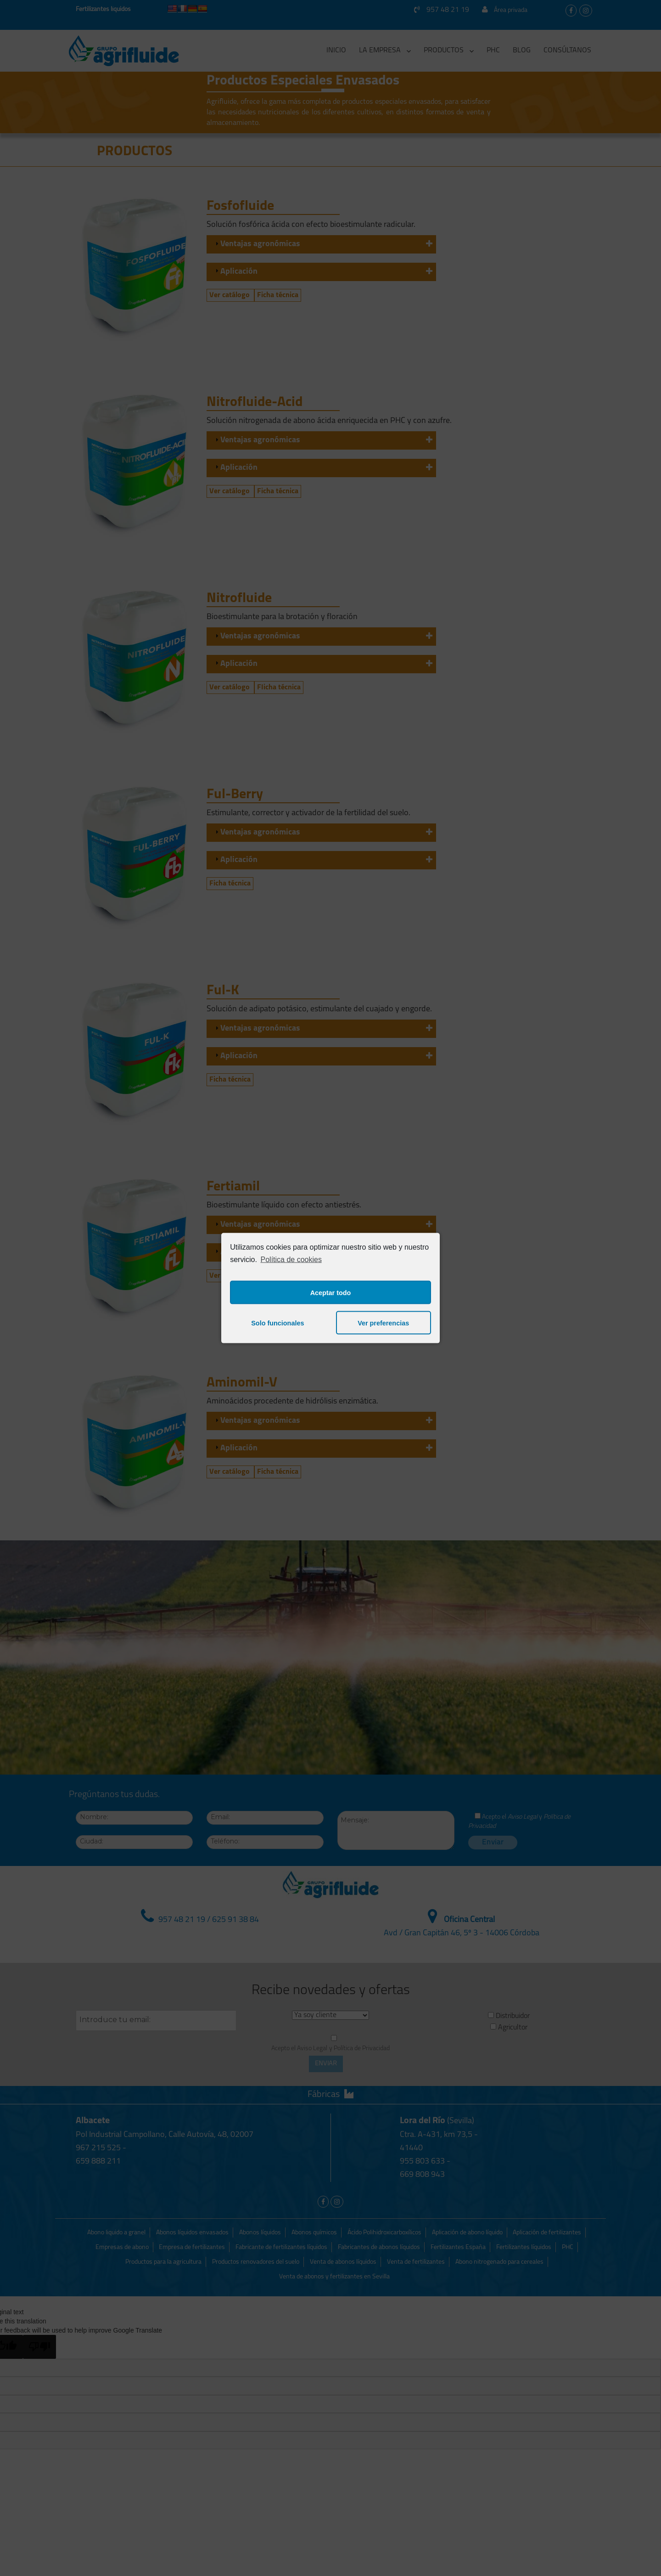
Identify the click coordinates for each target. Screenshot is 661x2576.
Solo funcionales (277, 1322)
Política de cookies (291, 1259)
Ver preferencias (383, 1322)
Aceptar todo (330, 1292)
